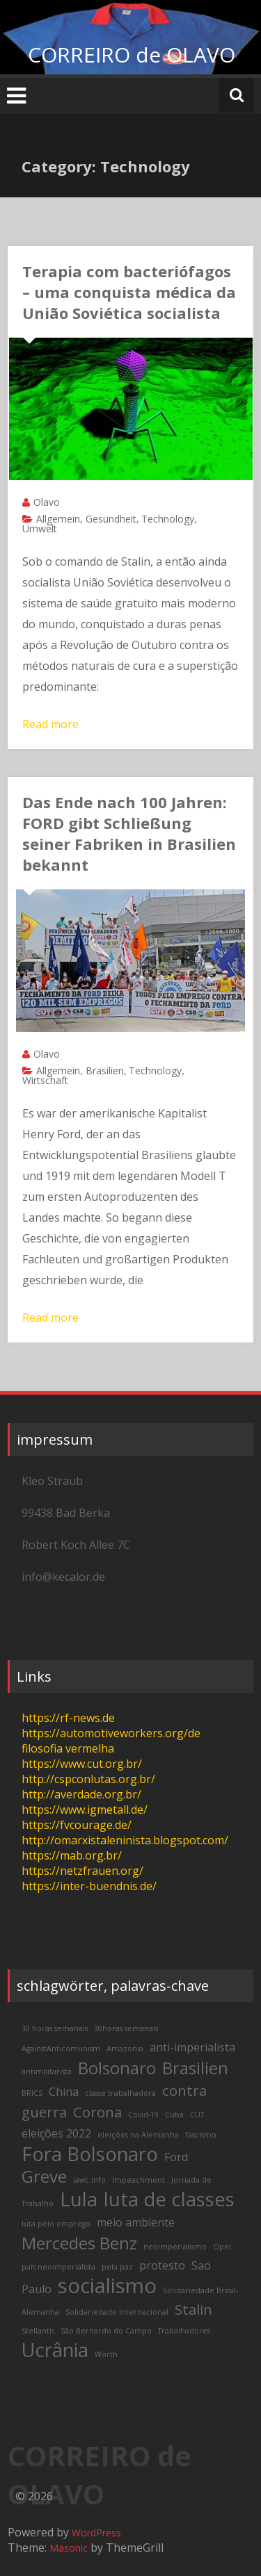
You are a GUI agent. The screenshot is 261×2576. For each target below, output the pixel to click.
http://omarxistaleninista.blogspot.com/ (125, 1840)
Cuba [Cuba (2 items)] (174, 2114)
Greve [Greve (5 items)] (44, 2176)
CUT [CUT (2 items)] (197, 2114)
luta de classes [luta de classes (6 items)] (169, 2199)
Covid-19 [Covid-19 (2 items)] (143, 2114)
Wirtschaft (45, 1080)
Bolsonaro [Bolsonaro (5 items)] (117, 2067)
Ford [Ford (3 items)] (176, 2157)
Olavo (46, 502)
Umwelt (39, 528)
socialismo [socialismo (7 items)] (107, 2285)
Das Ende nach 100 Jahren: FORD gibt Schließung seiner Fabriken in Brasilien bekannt (129, 833)
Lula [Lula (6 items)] (78, 2199)
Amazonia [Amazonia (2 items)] (124, 2048)
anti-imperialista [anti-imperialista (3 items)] (192, 2047)
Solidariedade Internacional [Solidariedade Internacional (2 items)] (116, 2312)
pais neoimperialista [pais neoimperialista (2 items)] (58, 2267)
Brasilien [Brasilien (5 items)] (195, 2067)
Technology (167, 518)
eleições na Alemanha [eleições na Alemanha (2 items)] (138, 2135)
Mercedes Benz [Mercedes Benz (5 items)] (79, 2242)
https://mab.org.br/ (72, 1855)
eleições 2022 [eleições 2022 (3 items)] (56, 2133)
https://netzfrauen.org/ (82, 1870)
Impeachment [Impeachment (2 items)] (138, 2180)
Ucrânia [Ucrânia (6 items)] (55, 2350)
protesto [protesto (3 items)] (162, 2265)
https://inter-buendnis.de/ (89, 1886)
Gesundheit (111, 518)
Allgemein (58, 518)
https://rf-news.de (68, 1717)
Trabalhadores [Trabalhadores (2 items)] (184, 2331)
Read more (50, 724)
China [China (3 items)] (64, 2091)
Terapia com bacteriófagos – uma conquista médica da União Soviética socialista (129, 292)
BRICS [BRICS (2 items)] (32, 2093)
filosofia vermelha (68, 1748)
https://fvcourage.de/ (77, 1824)
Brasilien (105, 1070)
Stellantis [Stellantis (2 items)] (38, 2331)
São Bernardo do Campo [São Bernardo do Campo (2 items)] (106, 2331)
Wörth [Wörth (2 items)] (106, 2354)
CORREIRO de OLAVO (131, 54)
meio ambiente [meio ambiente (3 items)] (136, 2222)
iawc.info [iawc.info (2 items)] (89, 2180)
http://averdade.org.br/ (81, 1794)
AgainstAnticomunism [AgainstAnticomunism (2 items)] (61, 2048)
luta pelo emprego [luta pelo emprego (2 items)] (56, 2224)
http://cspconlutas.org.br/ (88, 1779)
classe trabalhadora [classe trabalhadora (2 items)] (120, 2093)
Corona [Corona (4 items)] (97, 2112)
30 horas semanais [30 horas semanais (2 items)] (55, 2028)
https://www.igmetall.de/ (85, 1809)
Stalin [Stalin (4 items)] (193, 2309)
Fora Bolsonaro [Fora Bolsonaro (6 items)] (90, 2154)
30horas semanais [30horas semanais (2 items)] (126, 2028)
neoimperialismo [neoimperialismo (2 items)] (175, 2246)
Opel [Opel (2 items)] (222, 2246)
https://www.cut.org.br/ (82, 1763)
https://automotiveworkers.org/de (111, 1733)
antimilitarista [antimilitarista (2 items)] (47, 2071)
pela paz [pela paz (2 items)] (117, 2267)
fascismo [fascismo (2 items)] (200, 2135)
